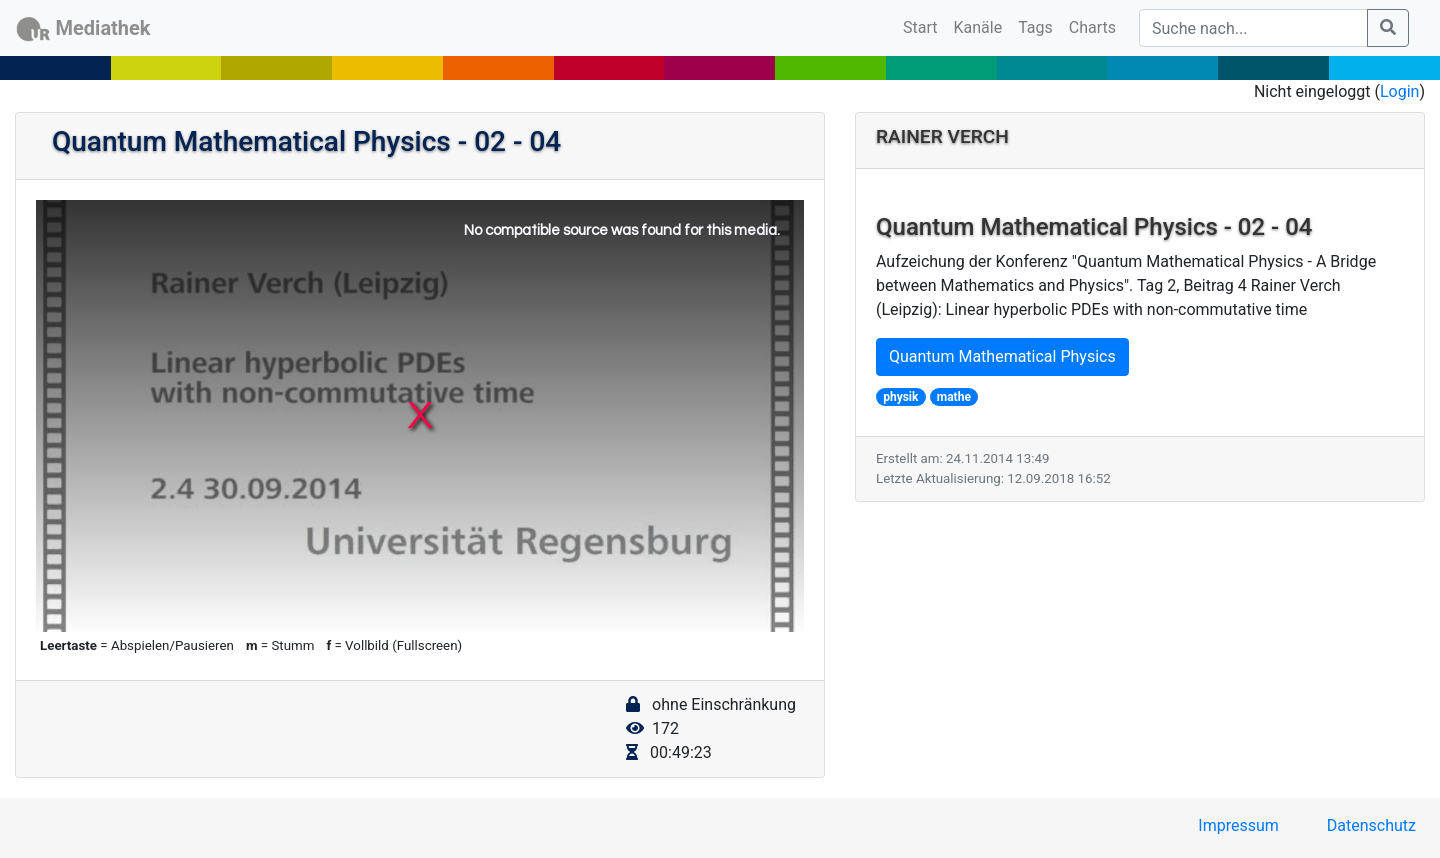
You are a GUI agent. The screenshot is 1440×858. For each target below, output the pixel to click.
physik (900, 397)
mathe (954, 397)
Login (1399, 91)
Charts (1092, 27)
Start (924, 26)
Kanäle (978, 27)
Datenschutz (1371, 825)
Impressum (1238, 825)
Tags (1035, 27)
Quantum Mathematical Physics (1002, 356)
